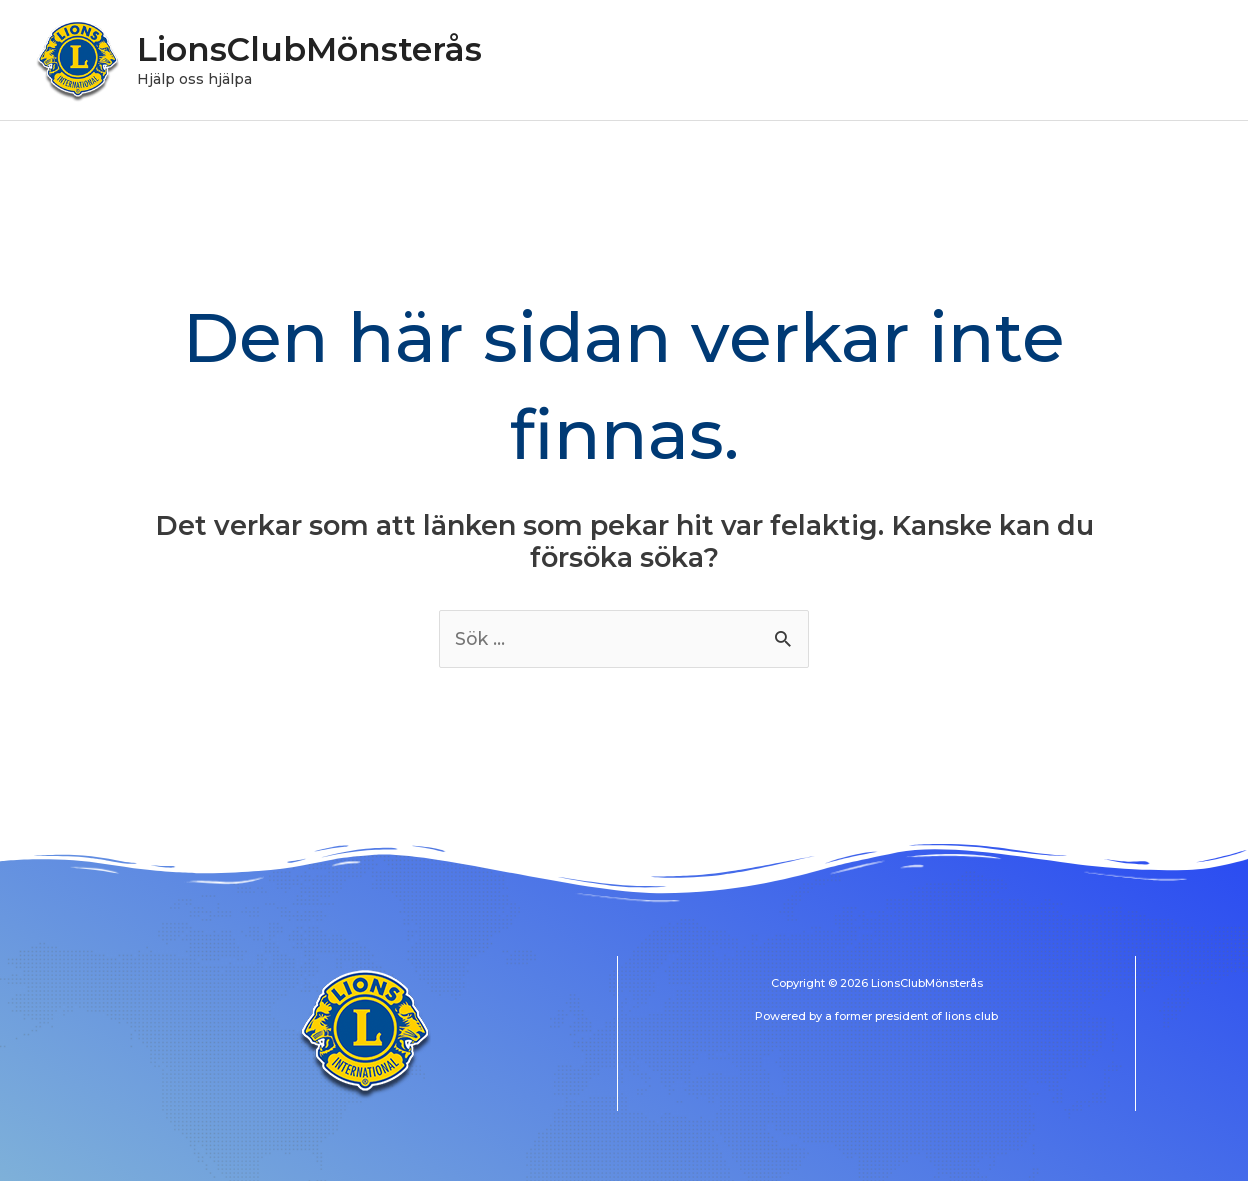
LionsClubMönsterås (325, 52)
